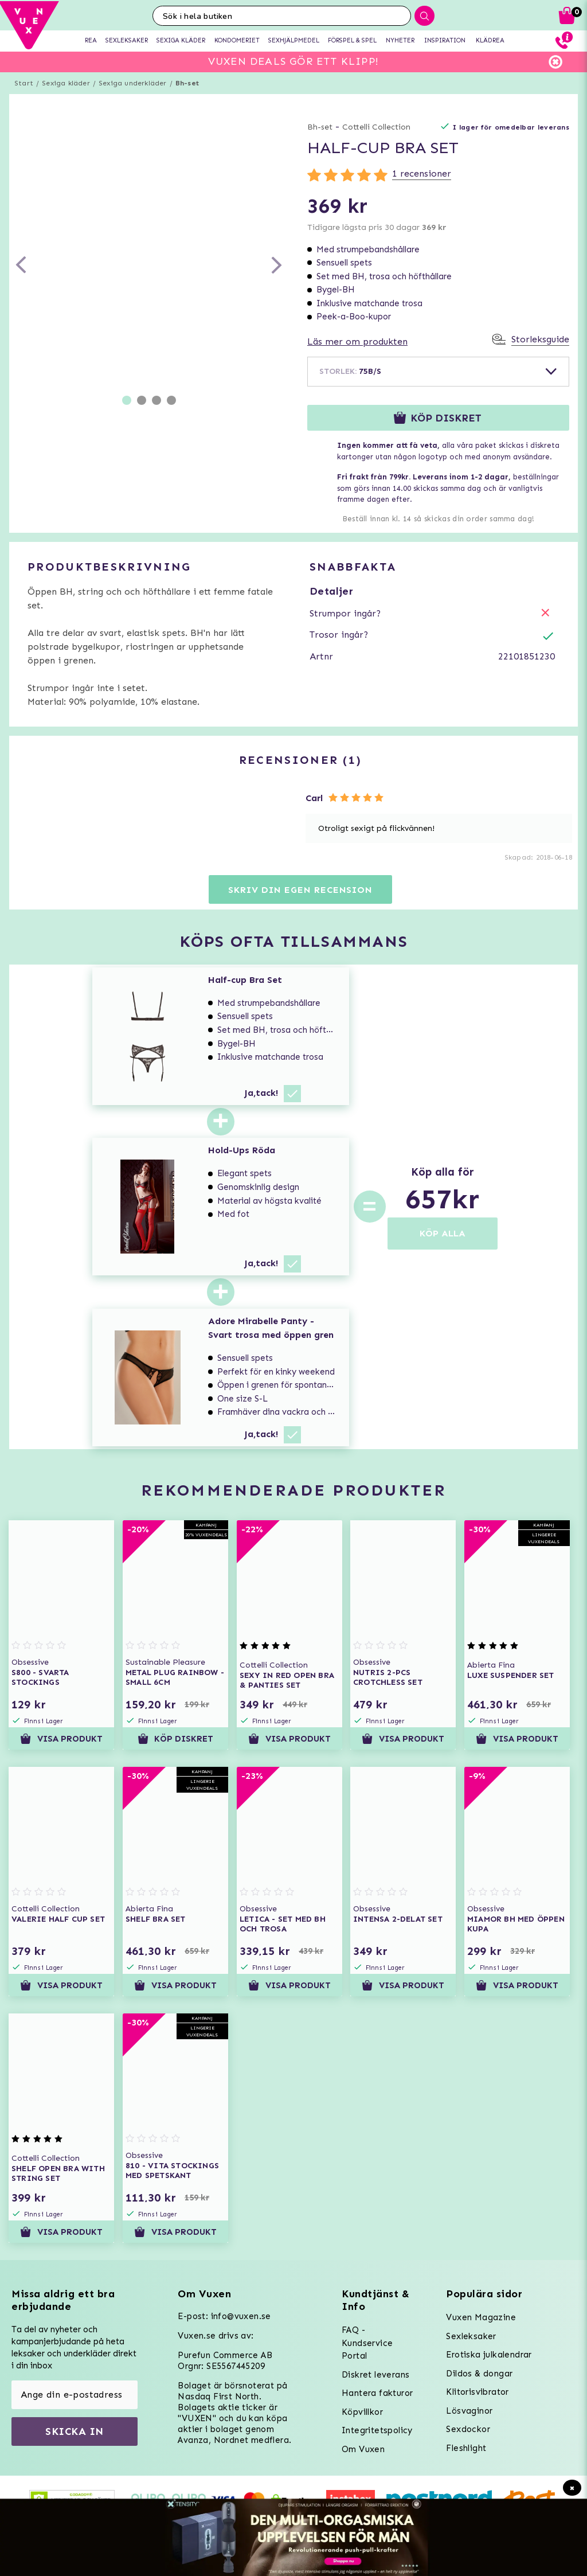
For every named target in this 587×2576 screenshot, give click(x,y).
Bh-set (187, 83)
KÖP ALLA (442, 1233)
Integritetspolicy (377, 2430)
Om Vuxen (363, 2449)
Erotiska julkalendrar (488, 2354)
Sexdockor (468, 2429)
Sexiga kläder (66, 83)
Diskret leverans (375, 2375)
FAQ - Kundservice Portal (367, 2343)
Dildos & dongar (479, 2373)
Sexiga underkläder (133, 83)
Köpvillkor (362, 2412)
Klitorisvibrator (477, 2392)
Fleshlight (466, 2448)
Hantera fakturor (377, 2393)
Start (23, 83)
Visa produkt (61, 1739)
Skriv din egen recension (300, 889)
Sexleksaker (471, 2336)
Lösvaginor (469, 2411)
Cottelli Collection (376, 127)
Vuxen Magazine (481, 2317)
